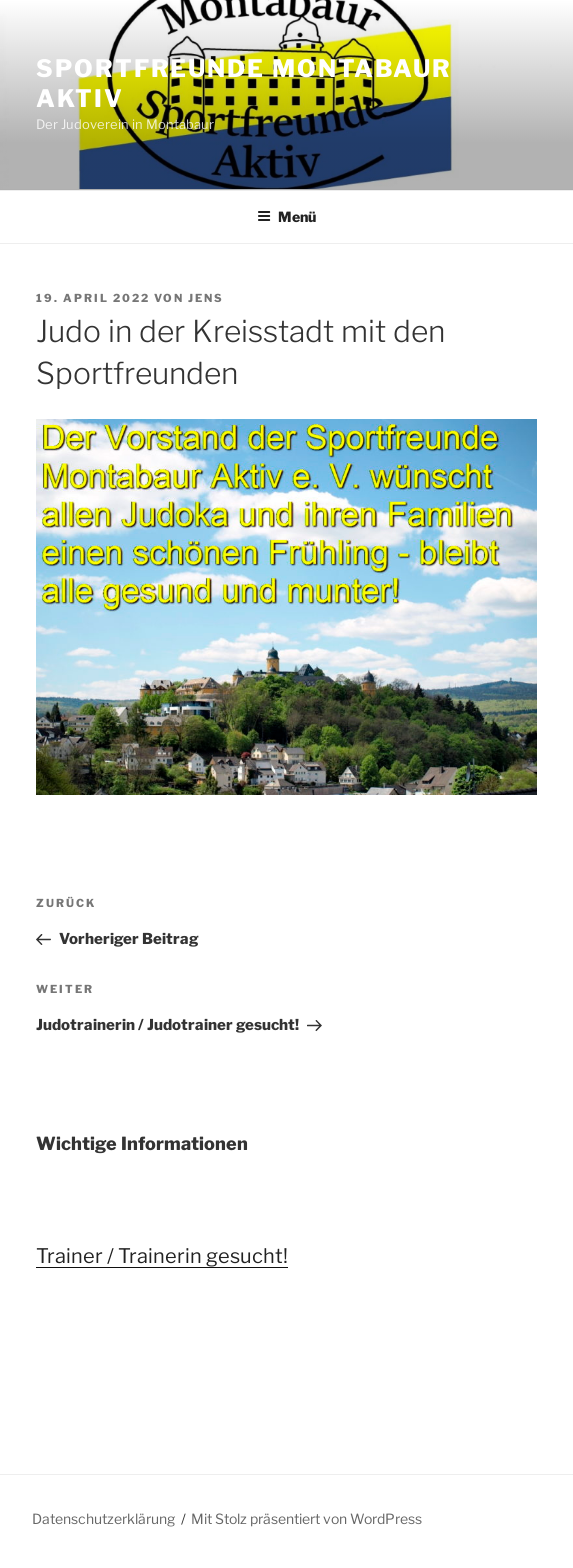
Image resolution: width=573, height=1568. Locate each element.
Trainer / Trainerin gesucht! (162, 1256)
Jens (206, 298)
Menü (286, 216)
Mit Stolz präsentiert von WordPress (306, 1518)
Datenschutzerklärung (103, 1518)
